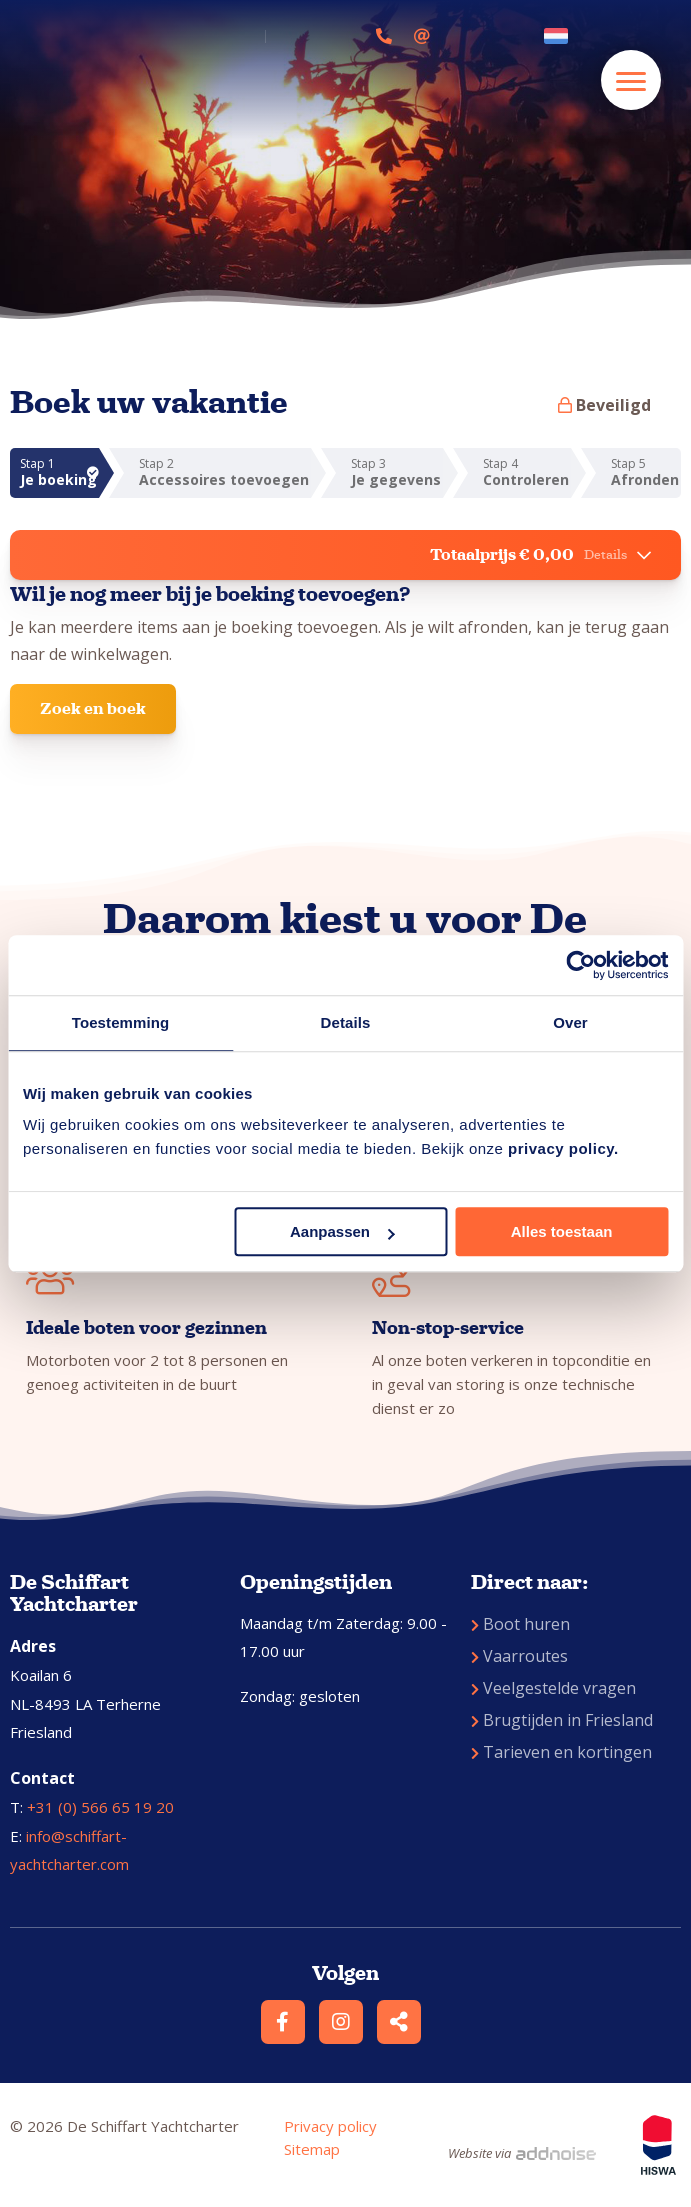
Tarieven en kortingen (561, 1752)
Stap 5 (646, 472)
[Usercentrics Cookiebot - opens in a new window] (580, 965)
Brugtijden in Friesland (562, 1720)
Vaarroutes (519, 1656)
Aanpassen (342, 1231)
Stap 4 (527, 472)
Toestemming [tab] (121, 1022)
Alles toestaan (562, 1231)
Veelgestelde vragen (553, 1688)
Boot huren (520, 1624)
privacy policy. (563, 1148)
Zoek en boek (93, 708)
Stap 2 (225, 472)
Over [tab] (570, 1022)
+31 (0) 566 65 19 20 (100, 1807)
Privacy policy (330, 2126)
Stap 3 (397, 472)
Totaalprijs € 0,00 (540, 554)
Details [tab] (346, 1022)
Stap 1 (59, 472)
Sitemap (312, 2149)
